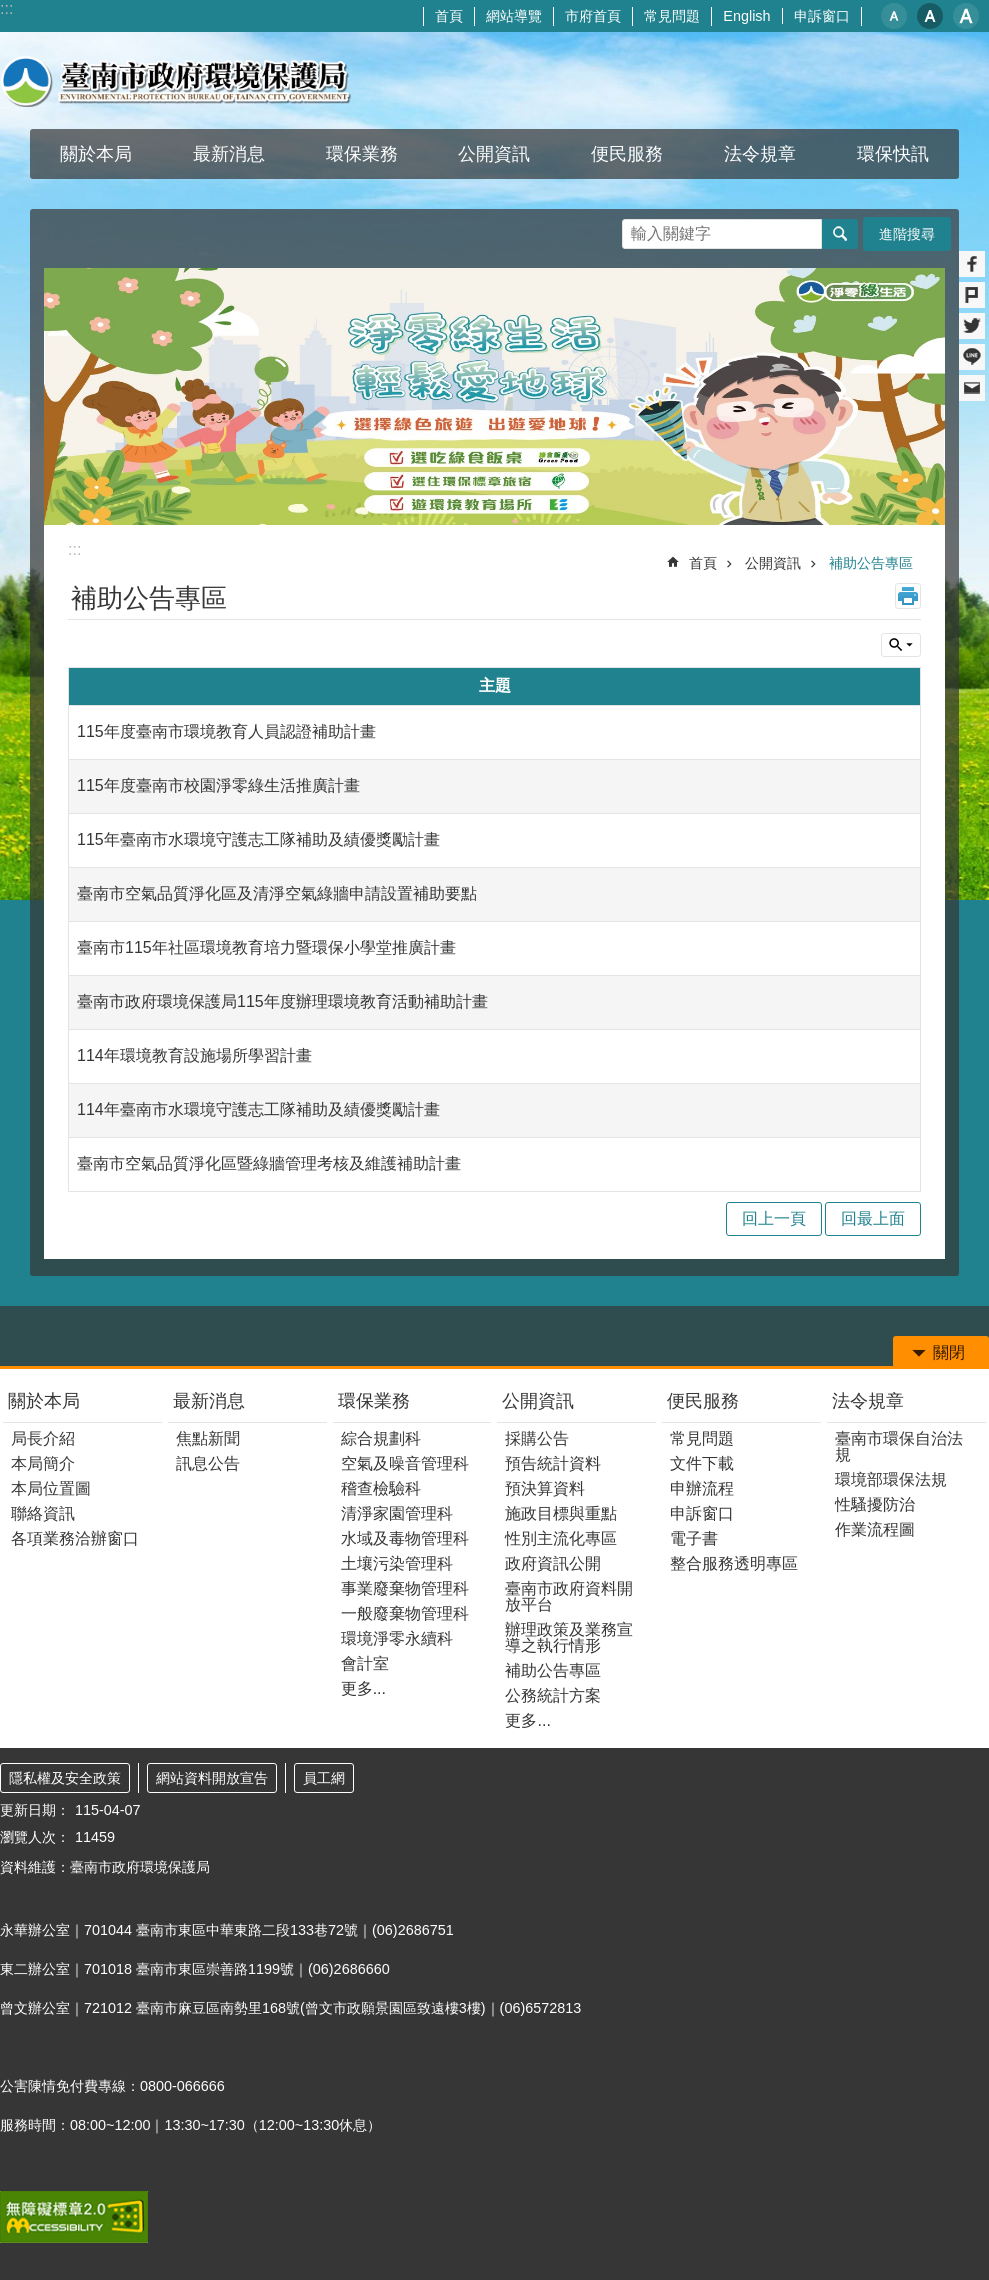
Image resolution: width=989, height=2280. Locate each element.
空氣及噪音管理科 (405, 1463)
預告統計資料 (553, 1463)
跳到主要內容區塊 (10, 10)
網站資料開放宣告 (212, 1778)
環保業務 (374, 1401)
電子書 (694, 1538)
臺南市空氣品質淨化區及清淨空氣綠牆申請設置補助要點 (277, 893)
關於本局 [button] (96, 154)
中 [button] (930, 16)
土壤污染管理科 (397, 1563)
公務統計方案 (553, 1695)
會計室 (365, 1663)
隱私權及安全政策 (65, 1778)
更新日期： (35, 1810)
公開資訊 (773, 563)
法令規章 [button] (760, 154)
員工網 (324, 1778)
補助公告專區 (871, 563)
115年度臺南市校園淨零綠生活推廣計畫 (218, 785)
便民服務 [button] (627, 154)
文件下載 (702, 1463)
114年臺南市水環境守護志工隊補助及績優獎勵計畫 (258, 1109)
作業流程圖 (875, 1529)
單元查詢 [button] (901, 645)
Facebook (972, 264)
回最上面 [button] (873, 1218)
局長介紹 (43, 1438)
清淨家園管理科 (397, 1513)
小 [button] (894, 16)
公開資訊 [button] (494, 154)
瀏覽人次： (35, 1837)
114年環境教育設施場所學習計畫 (194, 1055)
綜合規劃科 (381, 1438)
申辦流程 (702, 1488)
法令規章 (868, 1401)
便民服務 (703, 1401)
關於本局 (44, 1401)
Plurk (972, 295)
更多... (363, 1688)
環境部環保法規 (891, 1479)
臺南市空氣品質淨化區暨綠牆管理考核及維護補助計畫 (269, 1163)
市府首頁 (593, 16)
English (746, 16)
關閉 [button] (949, 1352)
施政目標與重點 (561, 1513)
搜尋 (638, 228)
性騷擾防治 (875, 1504)
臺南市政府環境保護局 (175, 80)
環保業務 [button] (362, 154)
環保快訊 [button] (893, 154)
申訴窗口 (822, 16)
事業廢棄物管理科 (405, 1588)
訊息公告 (208, 1463)
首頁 (449, 16)
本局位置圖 (51, 1488)
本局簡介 (43, 1463)
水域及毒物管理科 (405, 1538)
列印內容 (908, 596)
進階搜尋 (907, 234)
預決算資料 (545, 1488)
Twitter (972, 326)
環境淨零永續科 (397, 1638)
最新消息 (209, 1401)
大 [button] (966, 16)
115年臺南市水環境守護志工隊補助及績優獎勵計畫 (258, 839)
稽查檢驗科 (381, 1488)
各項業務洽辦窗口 (75, 1538)
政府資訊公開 (553, 1563)
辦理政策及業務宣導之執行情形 (569, 1637)
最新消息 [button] (229, 154)
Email (972, 388)
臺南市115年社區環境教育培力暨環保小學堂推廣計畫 (266, 947)
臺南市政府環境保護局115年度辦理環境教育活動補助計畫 (282, 1001)
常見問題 (672, 16)
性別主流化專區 (561, 1538)
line (972, 357)
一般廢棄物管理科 (405, 1613)
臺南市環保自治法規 (899, 1446)
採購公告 (537, 1438)
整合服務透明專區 (734, 1563)
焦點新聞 (208, 1438)
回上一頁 (774, 1218)
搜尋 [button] (840, 234)
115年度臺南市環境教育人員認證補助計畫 (226, 731)
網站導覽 (514, 16)
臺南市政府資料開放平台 (569, 1596)
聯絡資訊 (43, 1513)
